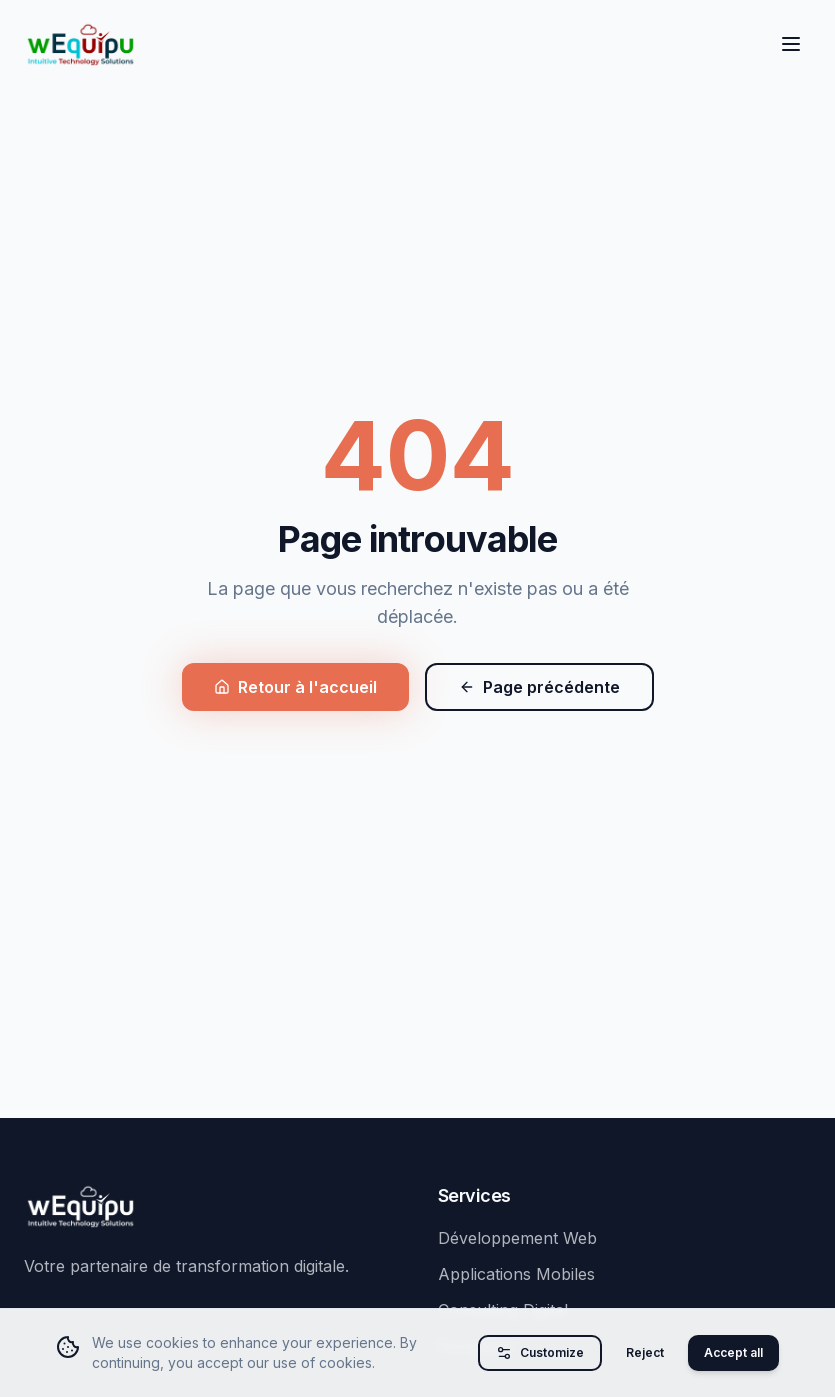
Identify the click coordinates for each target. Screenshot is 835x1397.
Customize (540, 1353)
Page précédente (539, 687)
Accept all (733, 1352)
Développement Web (517, 1238)
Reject (645, 1352)
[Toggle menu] (791, 44)
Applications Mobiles (516, 1274)
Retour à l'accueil (295, 687)
